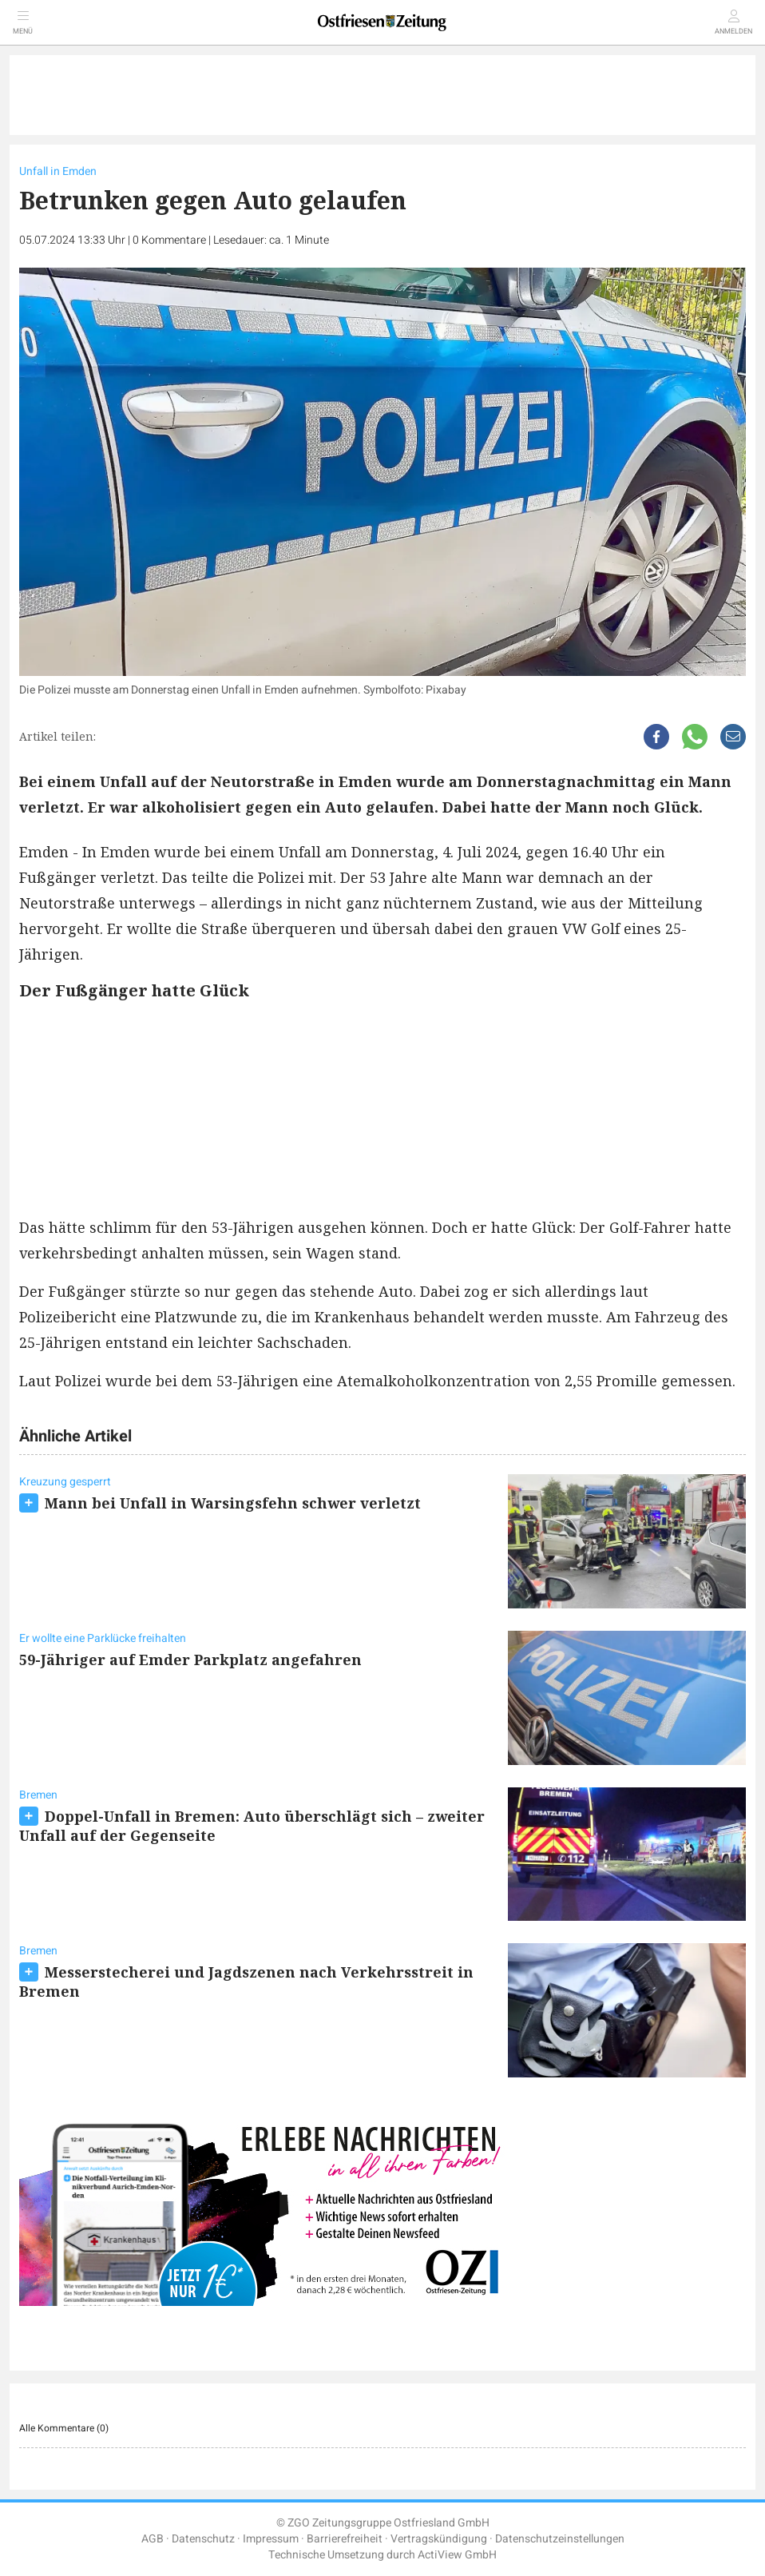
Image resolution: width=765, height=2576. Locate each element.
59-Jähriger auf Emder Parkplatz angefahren (190, 1659)
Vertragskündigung (438, 2538)
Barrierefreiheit (344, 2538)
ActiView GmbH (457, 2554)
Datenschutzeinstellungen (559, 2538)
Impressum (271, 2538)
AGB (152, 2538)
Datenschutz (203, 2538)
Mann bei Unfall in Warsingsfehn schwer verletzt (233, 1503)
